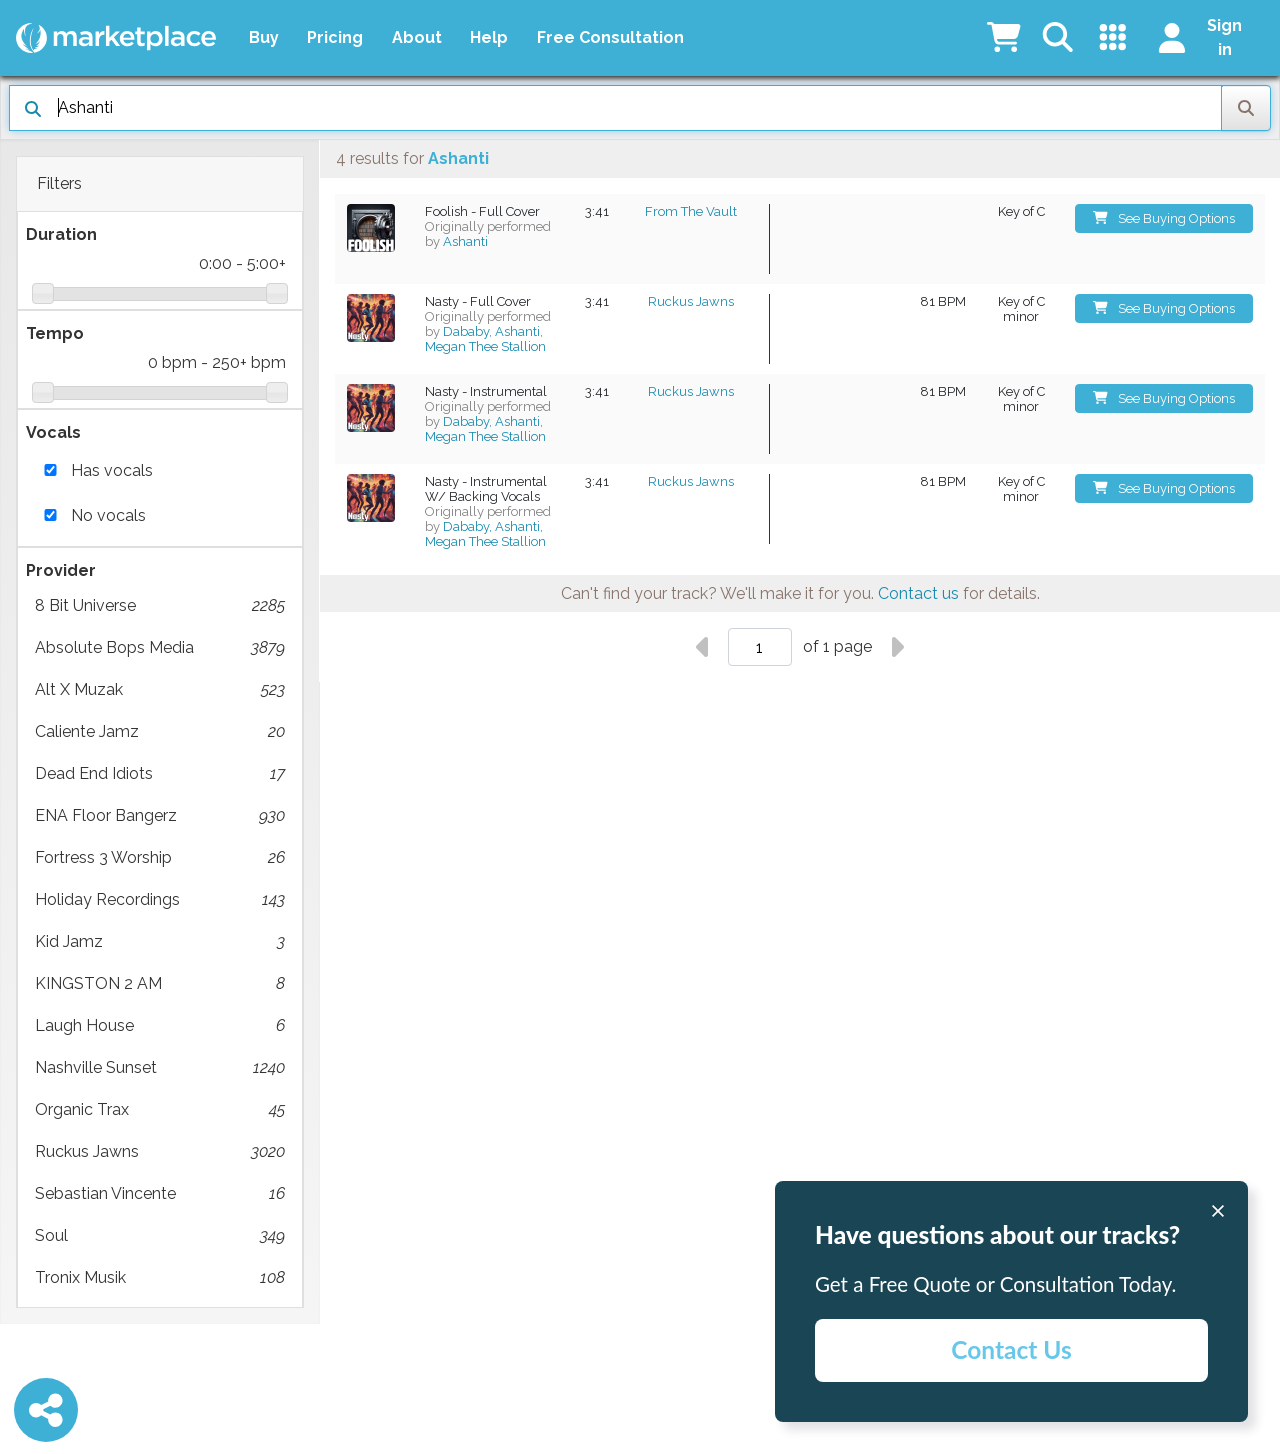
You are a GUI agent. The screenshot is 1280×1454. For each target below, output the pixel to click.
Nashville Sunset (160, 1068)
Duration (61, 234)
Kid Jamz (160, 942)
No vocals (108, 515)
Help (489, 37)
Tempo (55, 333)
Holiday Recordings (160, 900)
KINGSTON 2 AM (160, 984)
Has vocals (112, 470)
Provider (61, 570)
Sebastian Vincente (160, 1194)
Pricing (335, 37)
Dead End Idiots (160, 774)
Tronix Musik (160, 1278)
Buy (264, 37)
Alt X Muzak (160, 690)
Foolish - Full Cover (482, 211)
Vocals (53, 432)
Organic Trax (160, 1110)
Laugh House (160, 1026)
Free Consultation (610, 37)
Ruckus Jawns (160, 1152)
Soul (160, 1236)
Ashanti (465, 241)
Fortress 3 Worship (160, 858)
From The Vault (691, 211)
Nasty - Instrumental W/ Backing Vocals (486, 489)
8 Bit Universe (160, 606)
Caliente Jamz (160, 732)
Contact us (918, 593)
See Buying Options (1164, 218)
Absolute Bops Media (160, 648)
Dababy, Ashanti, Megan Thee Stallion (485, 339)
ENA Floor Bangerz (160, 816)
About (417, 37)
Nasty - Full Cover (478, 301)
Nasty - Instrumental (486, 391)
